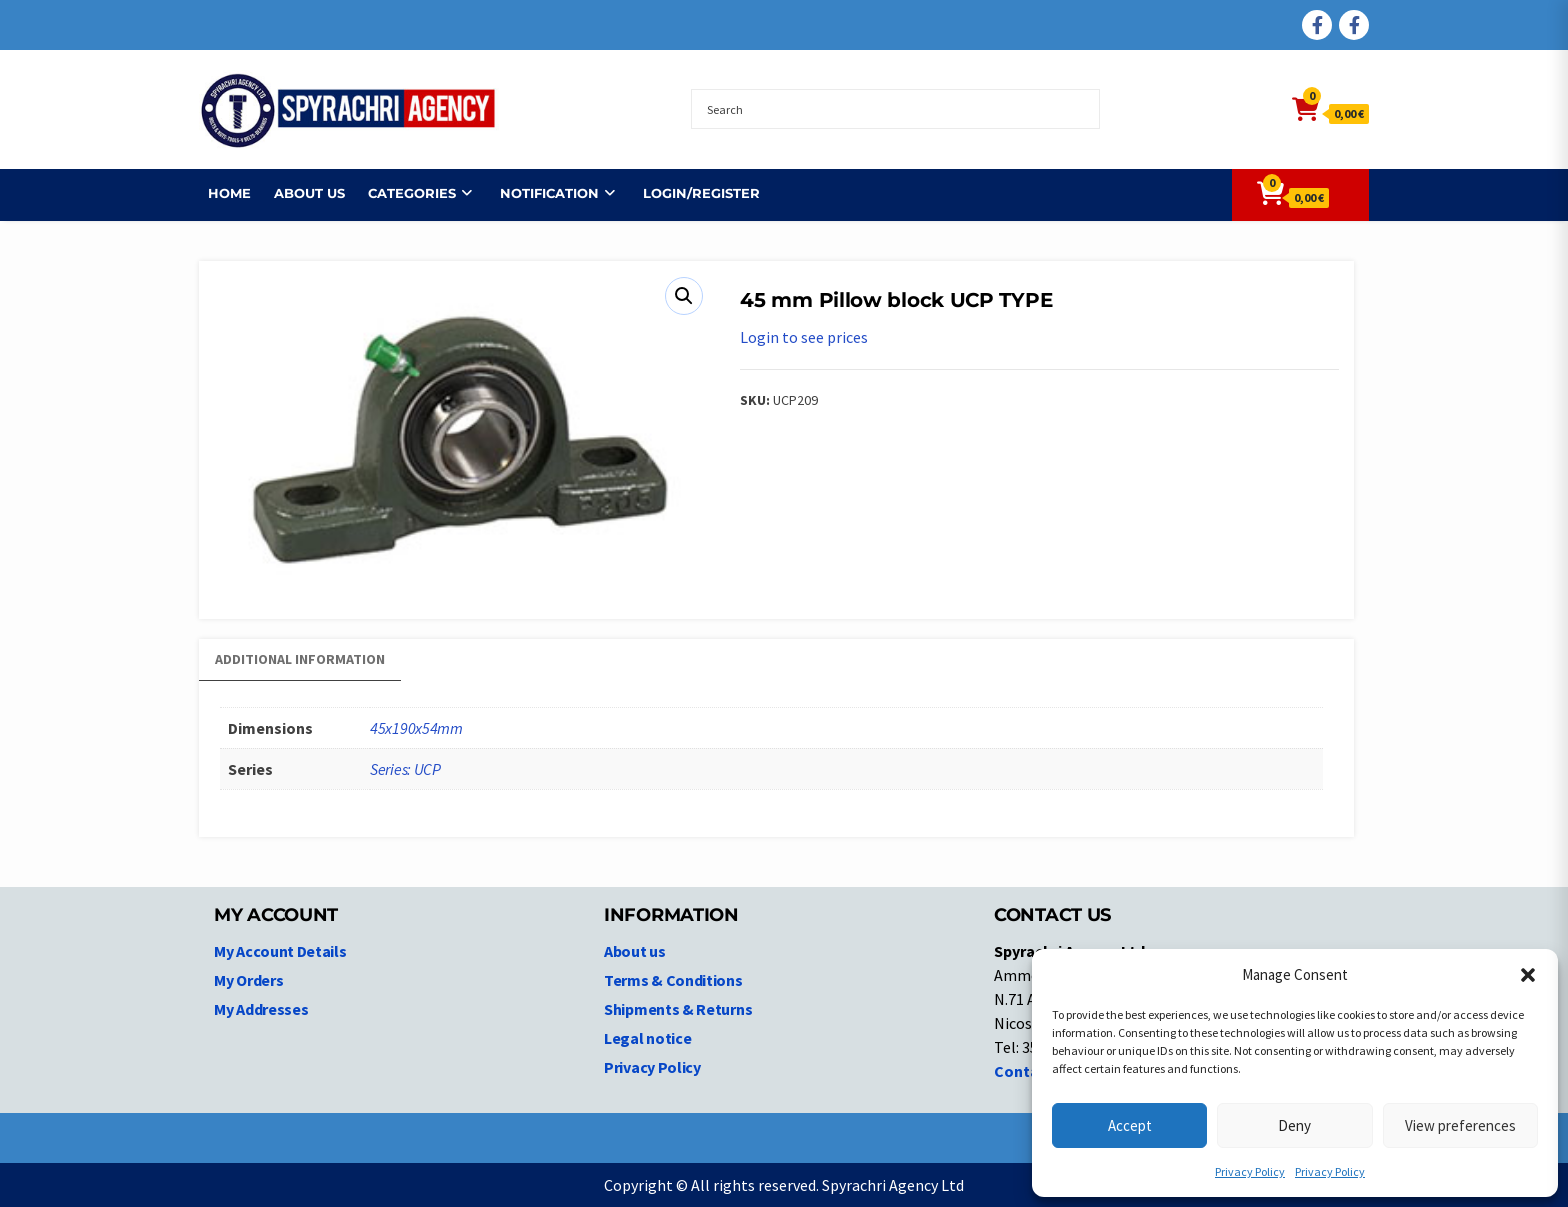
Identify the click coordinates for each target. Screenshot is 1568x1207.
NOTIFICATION (540, 193)
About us (300, 193)
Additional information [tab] (300, 659)
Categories (403, 193)
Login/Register (692, 193)
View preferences (1460, 1125)
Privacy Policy (1250, 1171)
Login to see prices (804, 337)
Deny (1294, 1125)
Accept (1130, 1125)
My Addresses (261, 1009)
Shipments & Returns (678, 1009)
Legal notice (647, 1038)
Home (220, 193)
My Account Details (280, 951)
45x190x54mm (416, 728)
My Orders (248, 980)
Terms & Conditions (673, 980)
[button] (1528, 975)
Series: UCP (405, 769)
